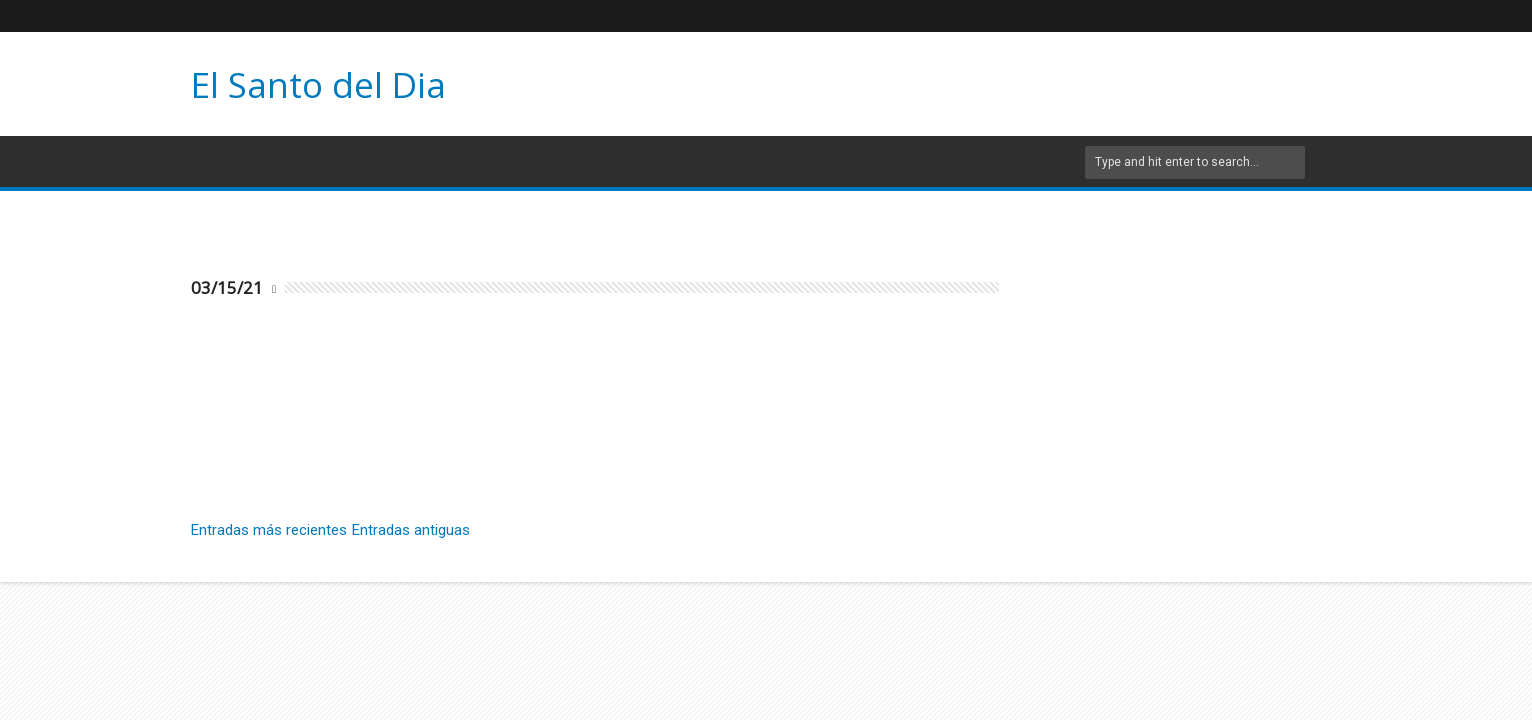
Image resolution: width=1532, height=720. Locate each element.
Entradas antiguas (411, 530)
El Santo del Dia (318, 84)
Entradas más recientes (269, 530)
